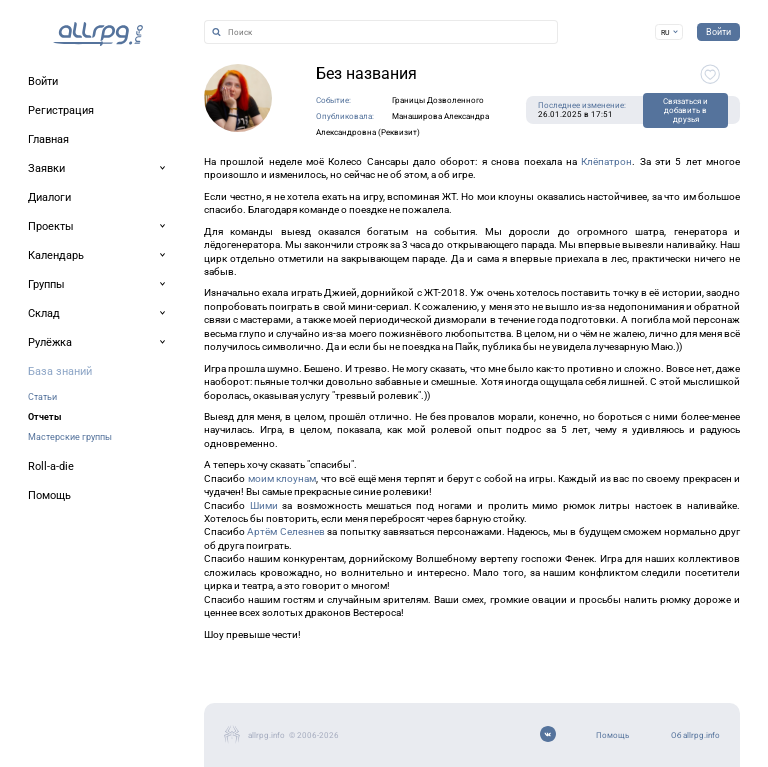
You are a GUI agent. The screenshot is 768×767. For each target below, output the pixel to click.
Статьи (42, 396)
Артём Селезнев (285, 531)
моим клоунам (282, 478)
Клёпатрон (606, 161)
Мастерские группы (70, 436)
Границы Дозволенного (438, 100)
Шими (264, 505)
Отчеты (44, 416)
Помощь (612, 735)
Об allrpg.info (695, 735)
